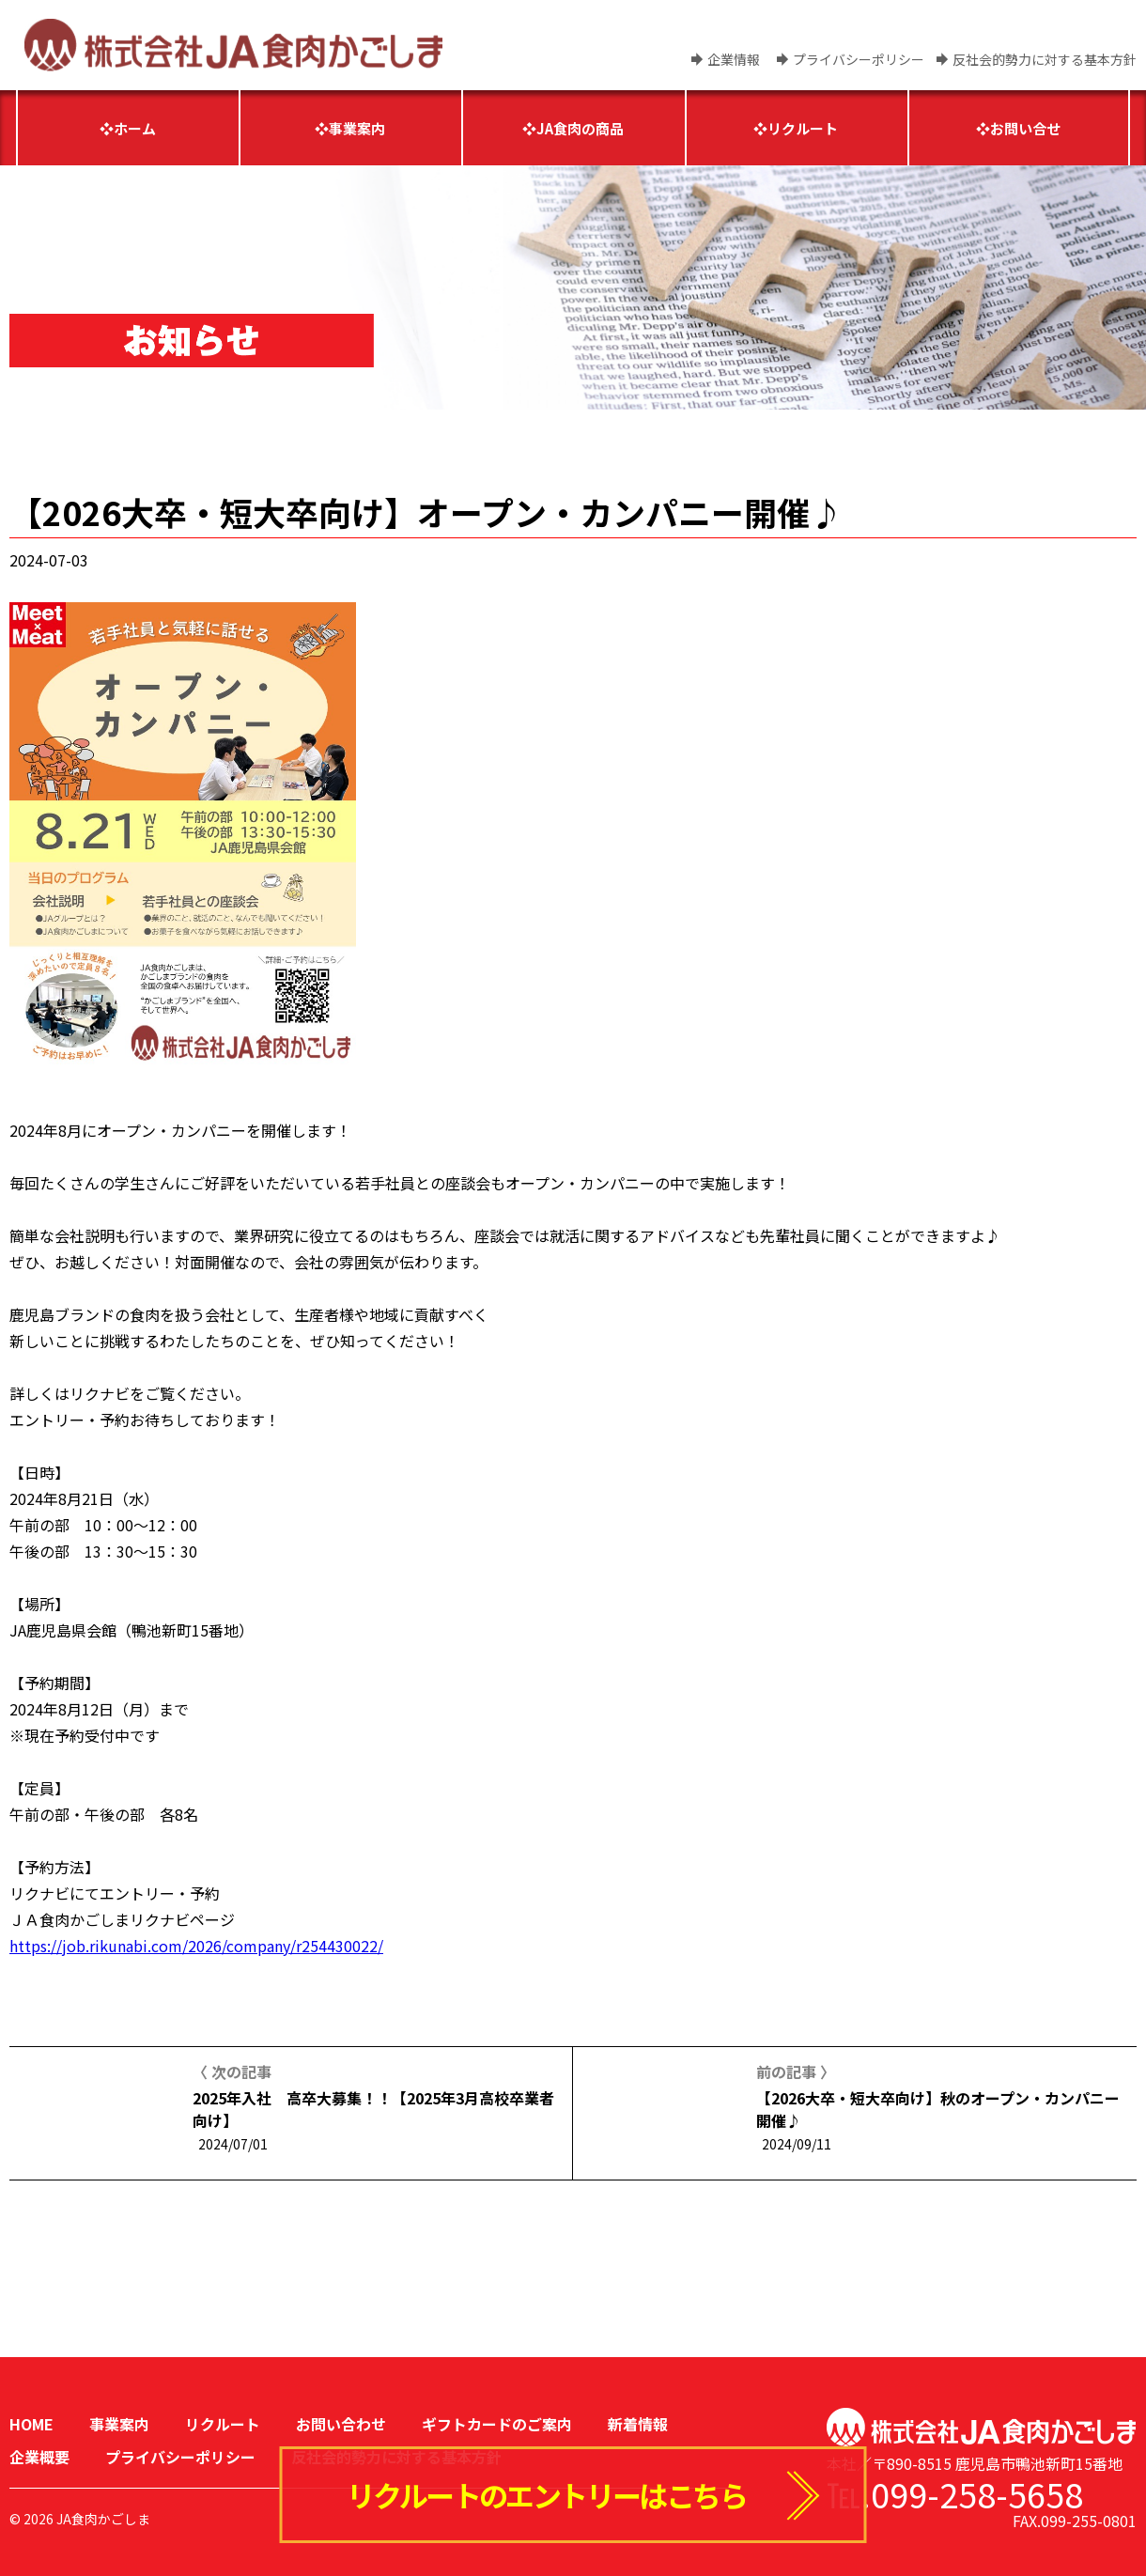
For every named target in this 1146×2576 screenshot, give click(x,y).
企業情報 (733, 59)
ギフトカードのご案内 (497, 2424)
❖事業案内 (350, 128)
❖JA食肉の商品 (573, 128)
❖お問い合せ (1018, 128)
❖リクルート (795, 128)
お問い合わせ (341, 2424)
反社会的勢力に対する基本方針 (1044, 59)
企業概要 (39, 2456)
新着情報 (638, 2424)
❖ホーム (128, 128)
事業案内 (119, 2424)
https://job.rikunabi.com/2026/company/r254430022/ (196, 1945)
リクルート (222, 2424)
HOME (31, 2424)
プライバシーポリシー (858, 59)
